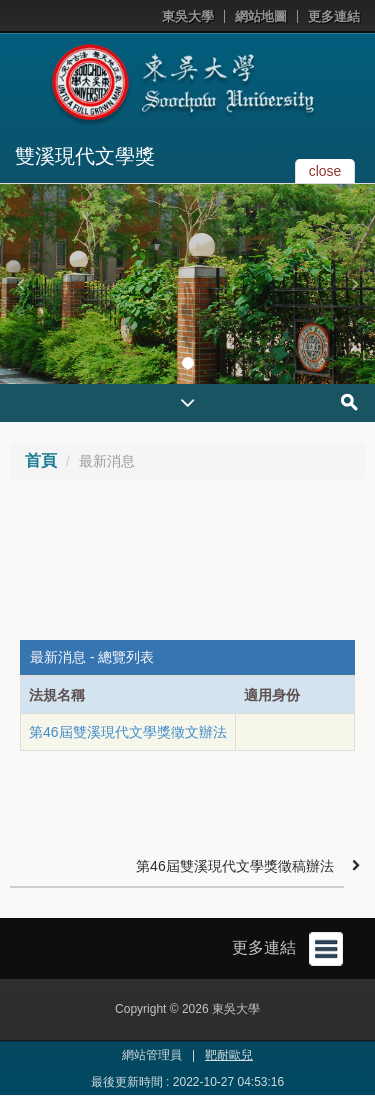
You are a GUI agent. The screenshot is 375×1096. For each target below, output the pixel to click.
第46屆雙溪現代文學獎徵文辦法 (128, 732)
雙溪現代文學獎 (85, 156)
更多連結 (334, 16)
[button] (20, 284)
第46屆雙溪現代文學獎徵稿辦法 (235, 866)
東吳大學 (188, 16)
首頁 (41, 460)
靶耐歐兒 (229, 1055)
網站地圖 (261, 16)
